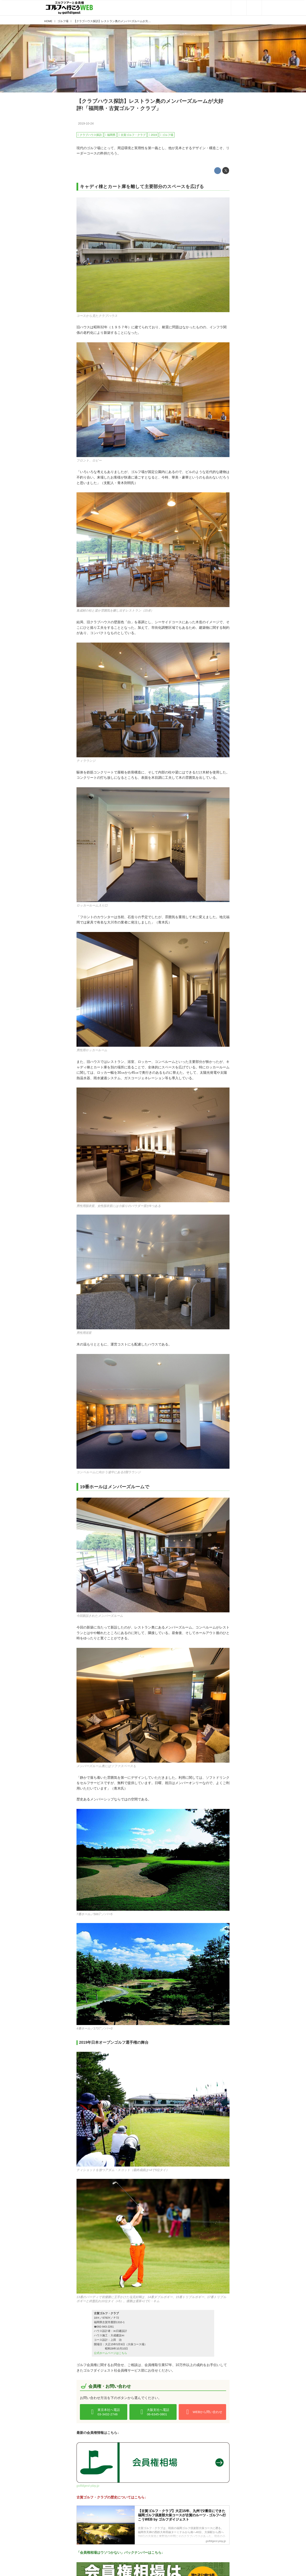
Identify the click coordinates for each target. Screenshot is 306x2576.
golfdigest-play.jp (87, 2485)
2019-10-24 (86, 123)
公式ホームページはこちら (110, 2353)
